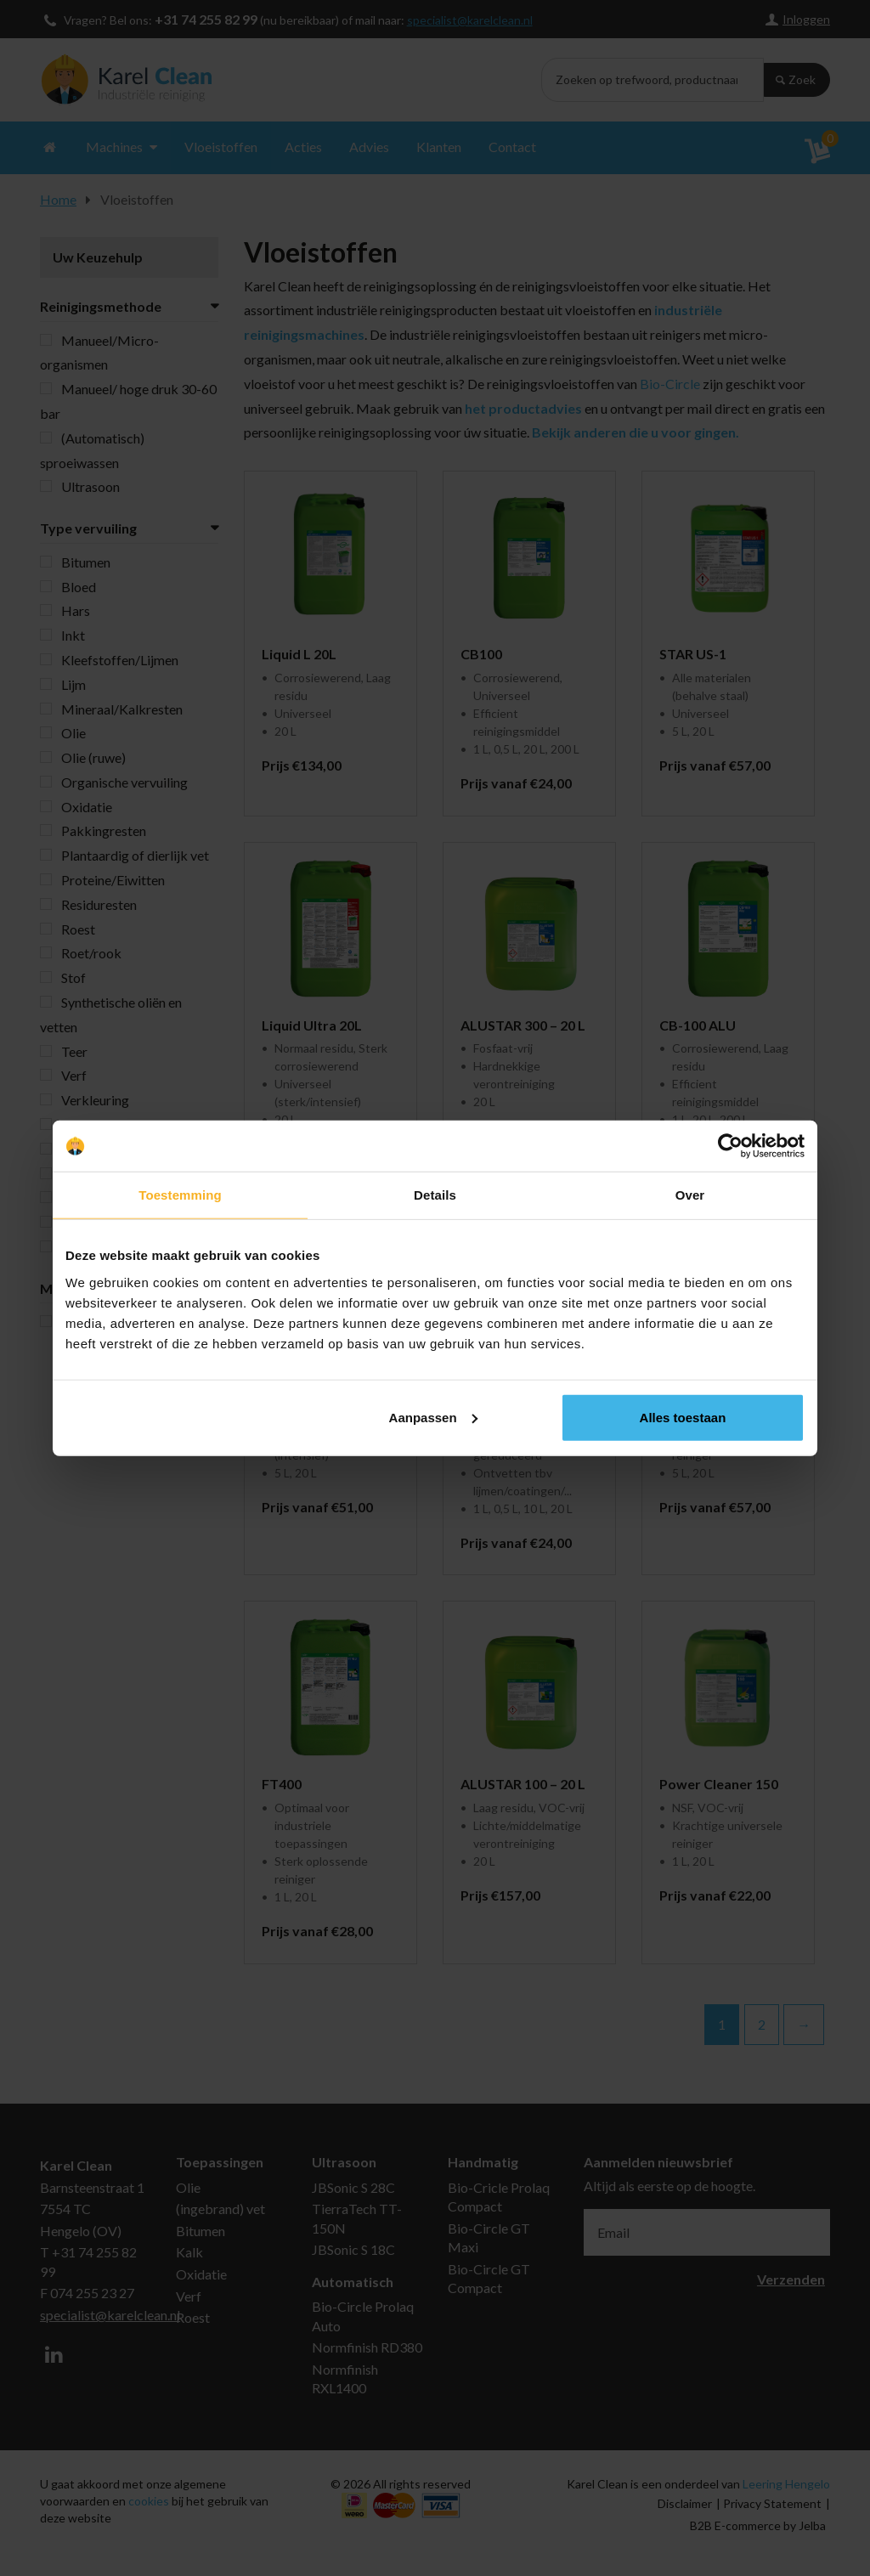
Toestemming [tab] (180, 1195)
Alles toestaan (683, 1416)
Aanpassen (433, 1416)
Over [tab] (690, 1195)
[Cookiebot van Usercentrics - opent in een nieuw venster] (730, 1146)
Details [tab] (435, 1195)
